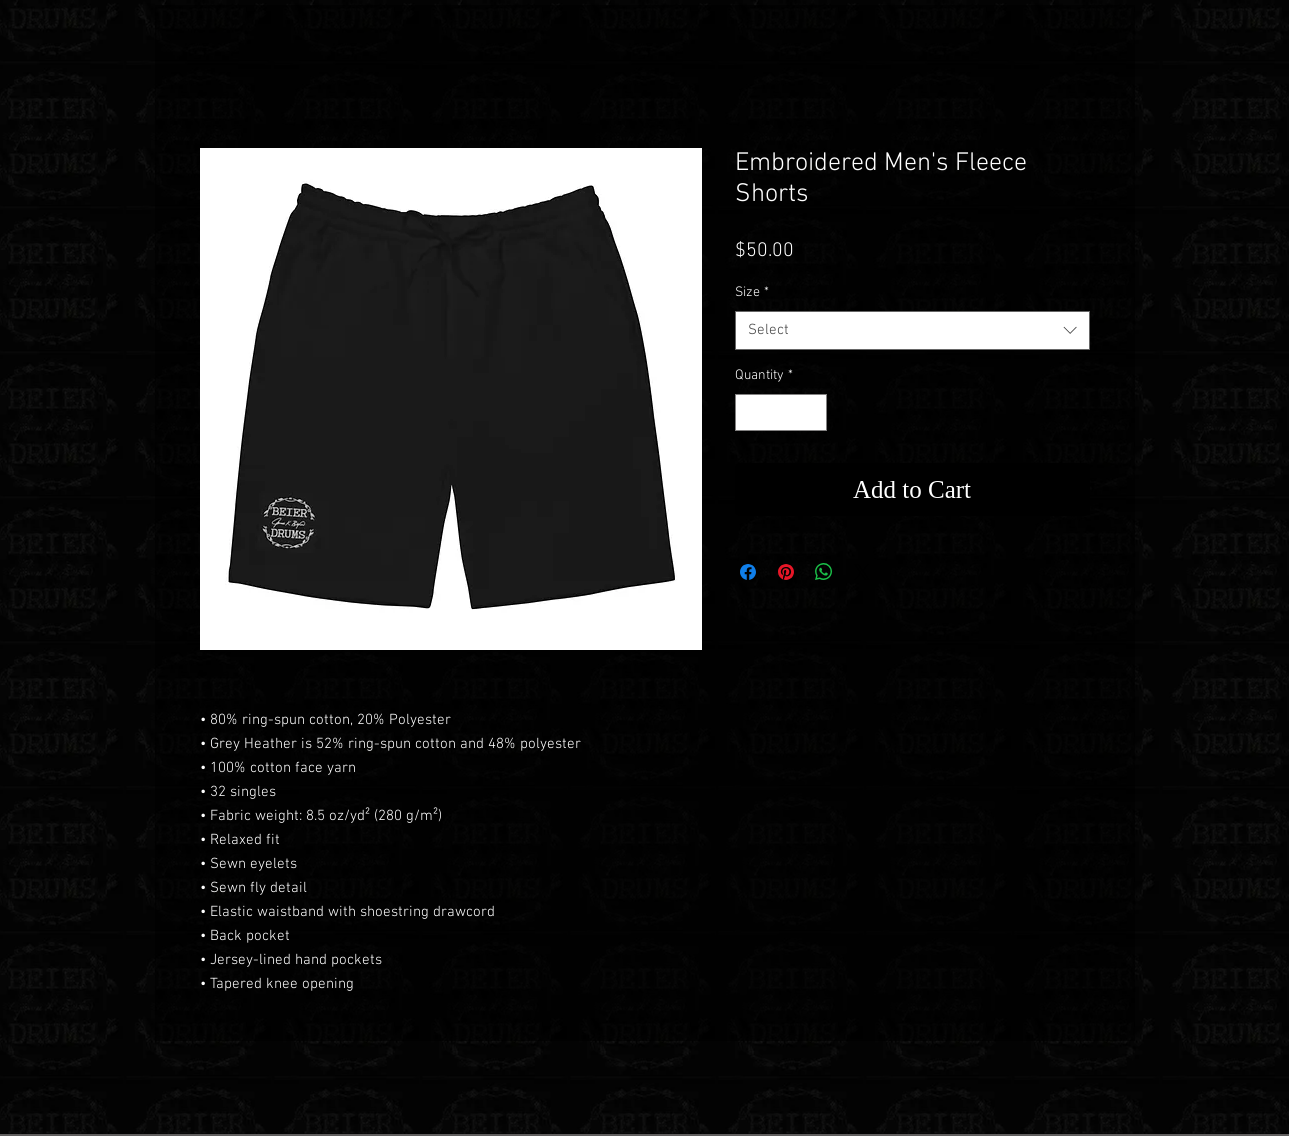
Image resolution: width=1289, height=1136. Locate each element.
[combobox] (912, 330)
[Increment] (811, 412)
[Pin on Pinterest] (786, 572)
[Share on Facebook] (748, 572)
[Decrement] (750, 412)
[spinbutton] (781, 412)
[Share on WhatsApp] (824, 572)
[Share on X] (862, 572)
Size (752, 292)
